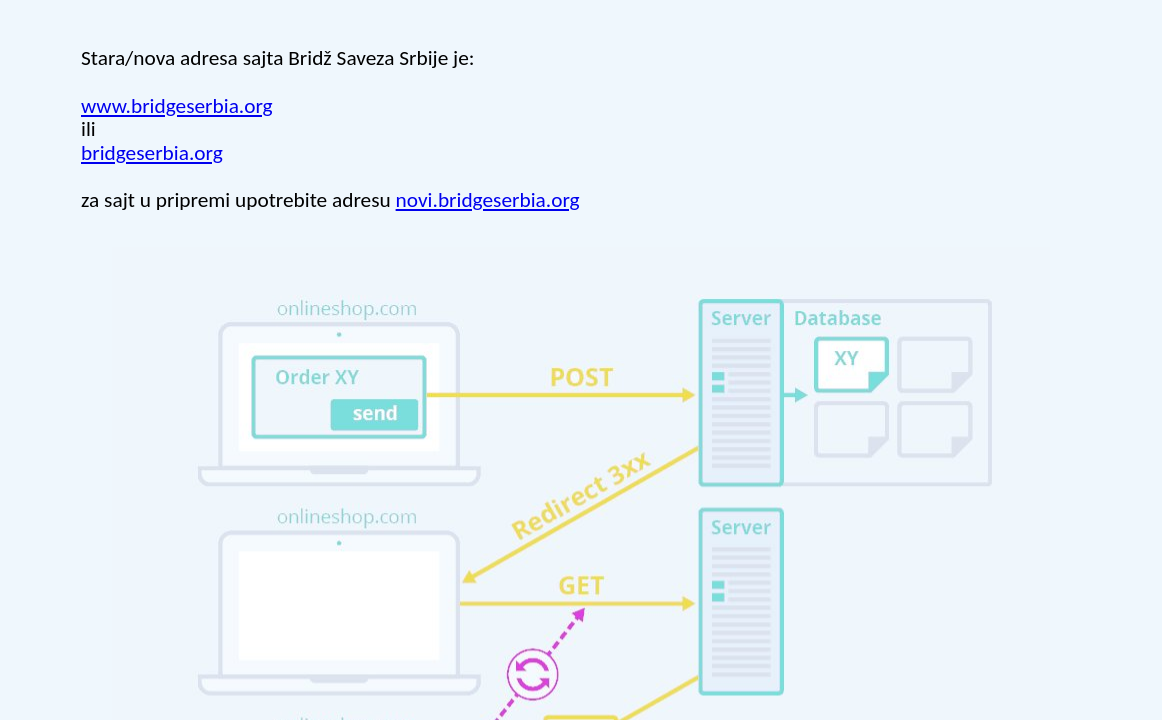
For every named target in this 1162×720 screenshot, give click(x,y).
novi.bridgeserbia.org (488, 200)
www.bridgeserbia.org (177, 106)
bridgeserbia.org (152, 153)
